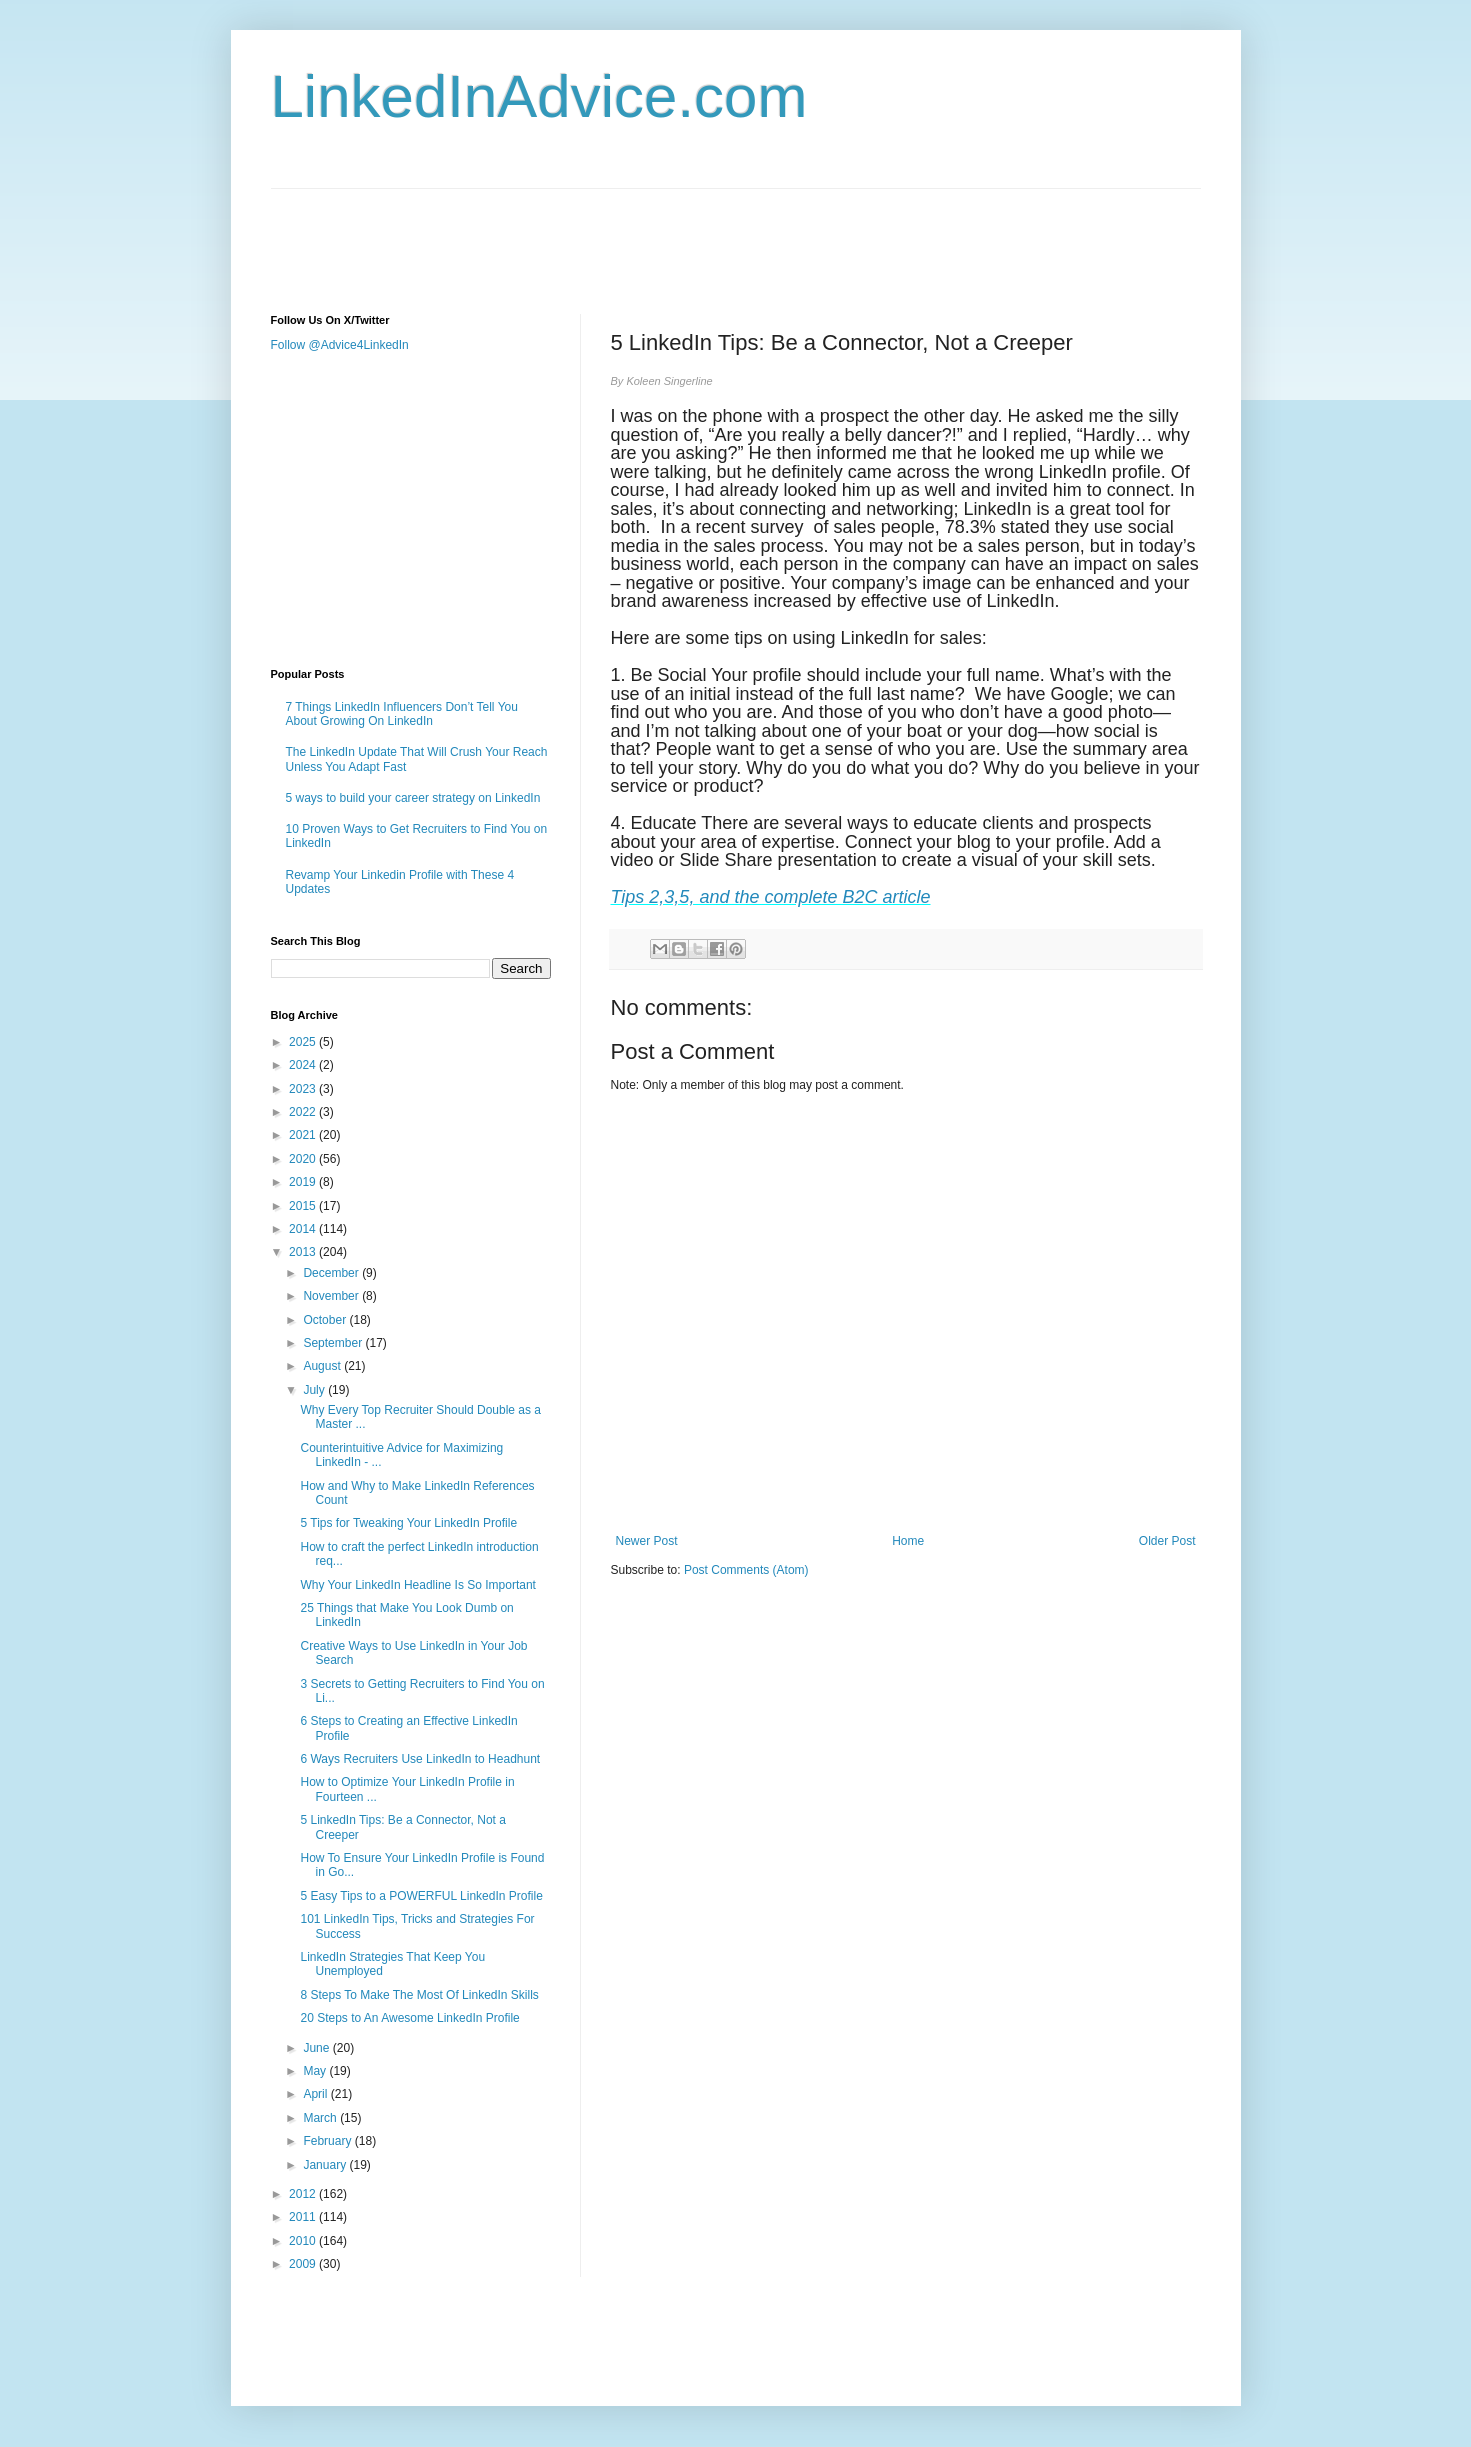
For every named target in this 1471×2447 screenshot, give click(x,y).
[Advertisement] (635, 234)
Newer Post (647, 1541)
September (334, 1343)
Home (908, 1541)
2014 (304, 1229)
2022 (304, 1112)
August (323, 1366)
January (326, 2165)
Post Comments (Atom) (746, 1570)
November (332, 1296)
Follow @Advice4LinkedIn (340, 345)
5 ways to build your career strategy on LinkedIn (413, 798)
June (317, 2048)
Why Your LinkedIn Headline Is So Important (417, 1585)
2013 (304, 1252)
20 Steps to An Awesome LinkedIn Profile (409, 2018)
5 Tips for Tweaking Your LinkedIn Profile (408, 1523)
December (332, 1273)
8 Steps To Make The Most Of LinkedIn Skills (419, 1995)
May (316, 2071)
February (328, 2141)
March (321, 2118)
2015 (304, 1206)
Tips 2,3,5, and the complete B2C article (771, 897)
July (315, 1390)
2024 (304, 1065)
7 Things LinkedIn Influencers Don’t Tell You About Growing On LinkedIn (402, 714)
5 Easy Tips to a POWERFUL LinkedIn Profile (421, 1896)
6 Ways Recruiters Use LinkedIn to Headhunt (420, 1759)
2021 (304, 1135)
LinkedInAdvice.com (539, 96)
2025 (304, 1042)
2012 (304, 2194)
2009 (304, 2264)
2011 (304, 2217)
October (326, 1320)
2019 (304, 1182)
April (316, 2094)
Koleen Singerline (669, 381)
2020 (304, 1159)
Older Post (1167, 1541)
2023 (304, 1089)
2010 (304, 2241)
